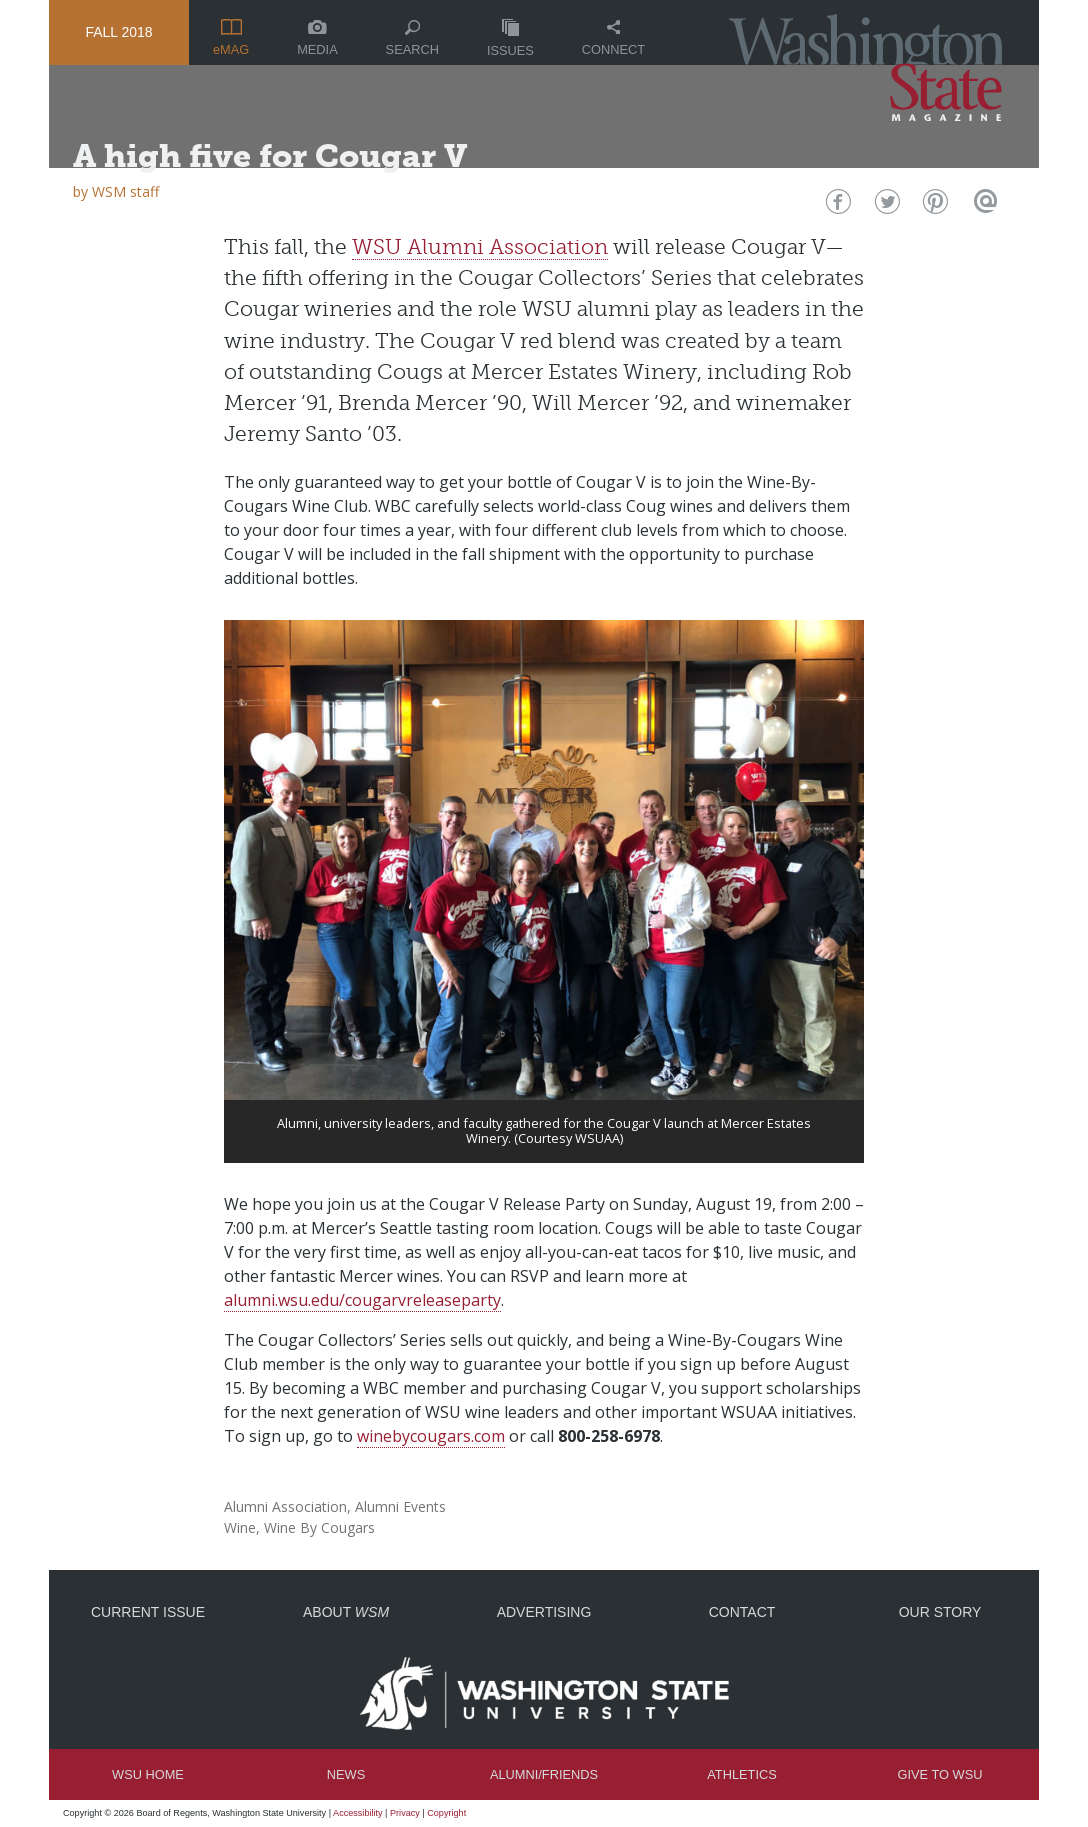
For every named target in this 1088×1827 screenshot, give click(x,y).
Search (412, 38)
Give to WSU (940, 1774)
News (346, 1774)
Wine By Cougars (319, 1527)
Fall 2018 (118, 32)
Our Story (940, 1612)
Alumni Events (400, 1506)
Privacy (405, 1813)
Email (982, 206)
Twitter (885, 206)
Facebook (836, 206)
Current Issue (148, 1612)
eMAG (231, 38)
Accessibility (358, 1813)
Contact (742, 1612)
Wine (240, 1527)
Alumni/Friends (544, 1774)
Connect (613, 38)
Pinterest (933, 206)
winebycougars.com (431, 1436)
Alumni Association (285, 1506)
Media (317, 38)
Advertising (544, 1612)
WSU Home (148, 1774)
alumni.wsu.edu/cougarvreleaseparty (362, 1300)
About (346, 1612)
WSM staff (125, 191)
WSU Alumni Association (480, 246)
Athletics (741, 1774)
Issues (510, 38)
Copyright (446, 1813)
